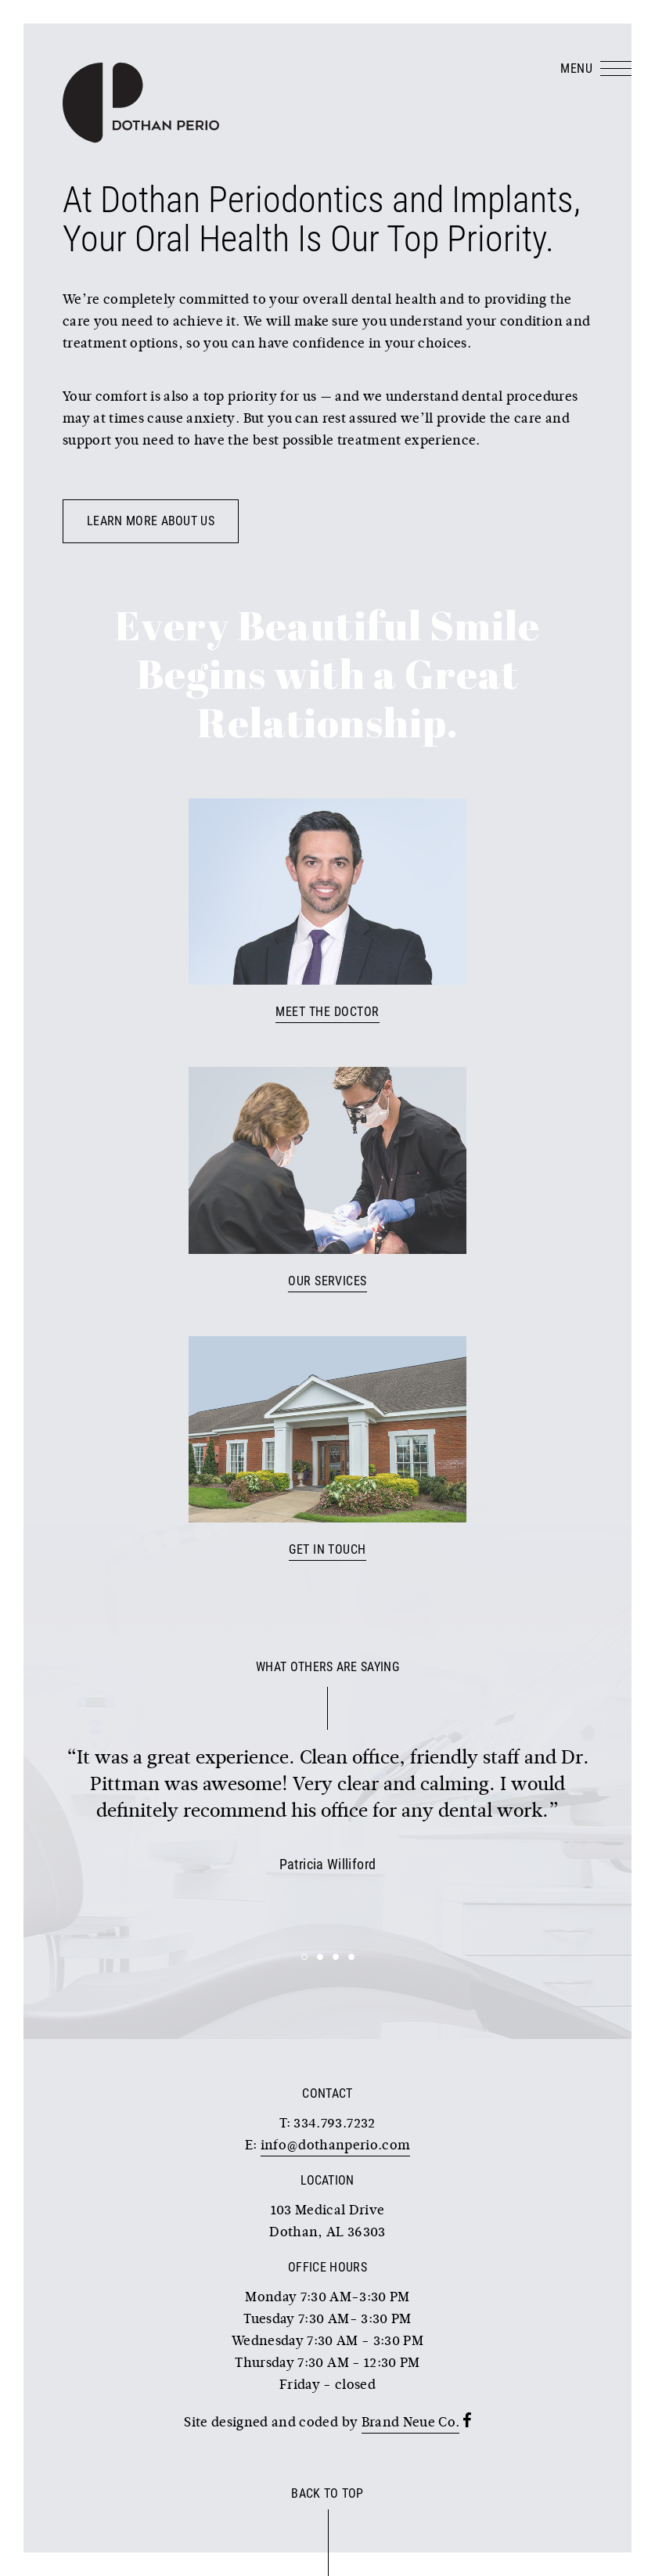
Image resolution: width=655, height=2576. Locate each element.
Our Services (327, 1281)
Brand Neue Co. (411, 2423)
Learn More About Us (150, 520)
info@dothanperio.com (336, 2146)
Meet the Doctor (327, 1011)
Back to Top (327, 2493)
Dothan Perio (141, 103)
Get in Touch (327, 1549)
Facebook (467, 2419)
